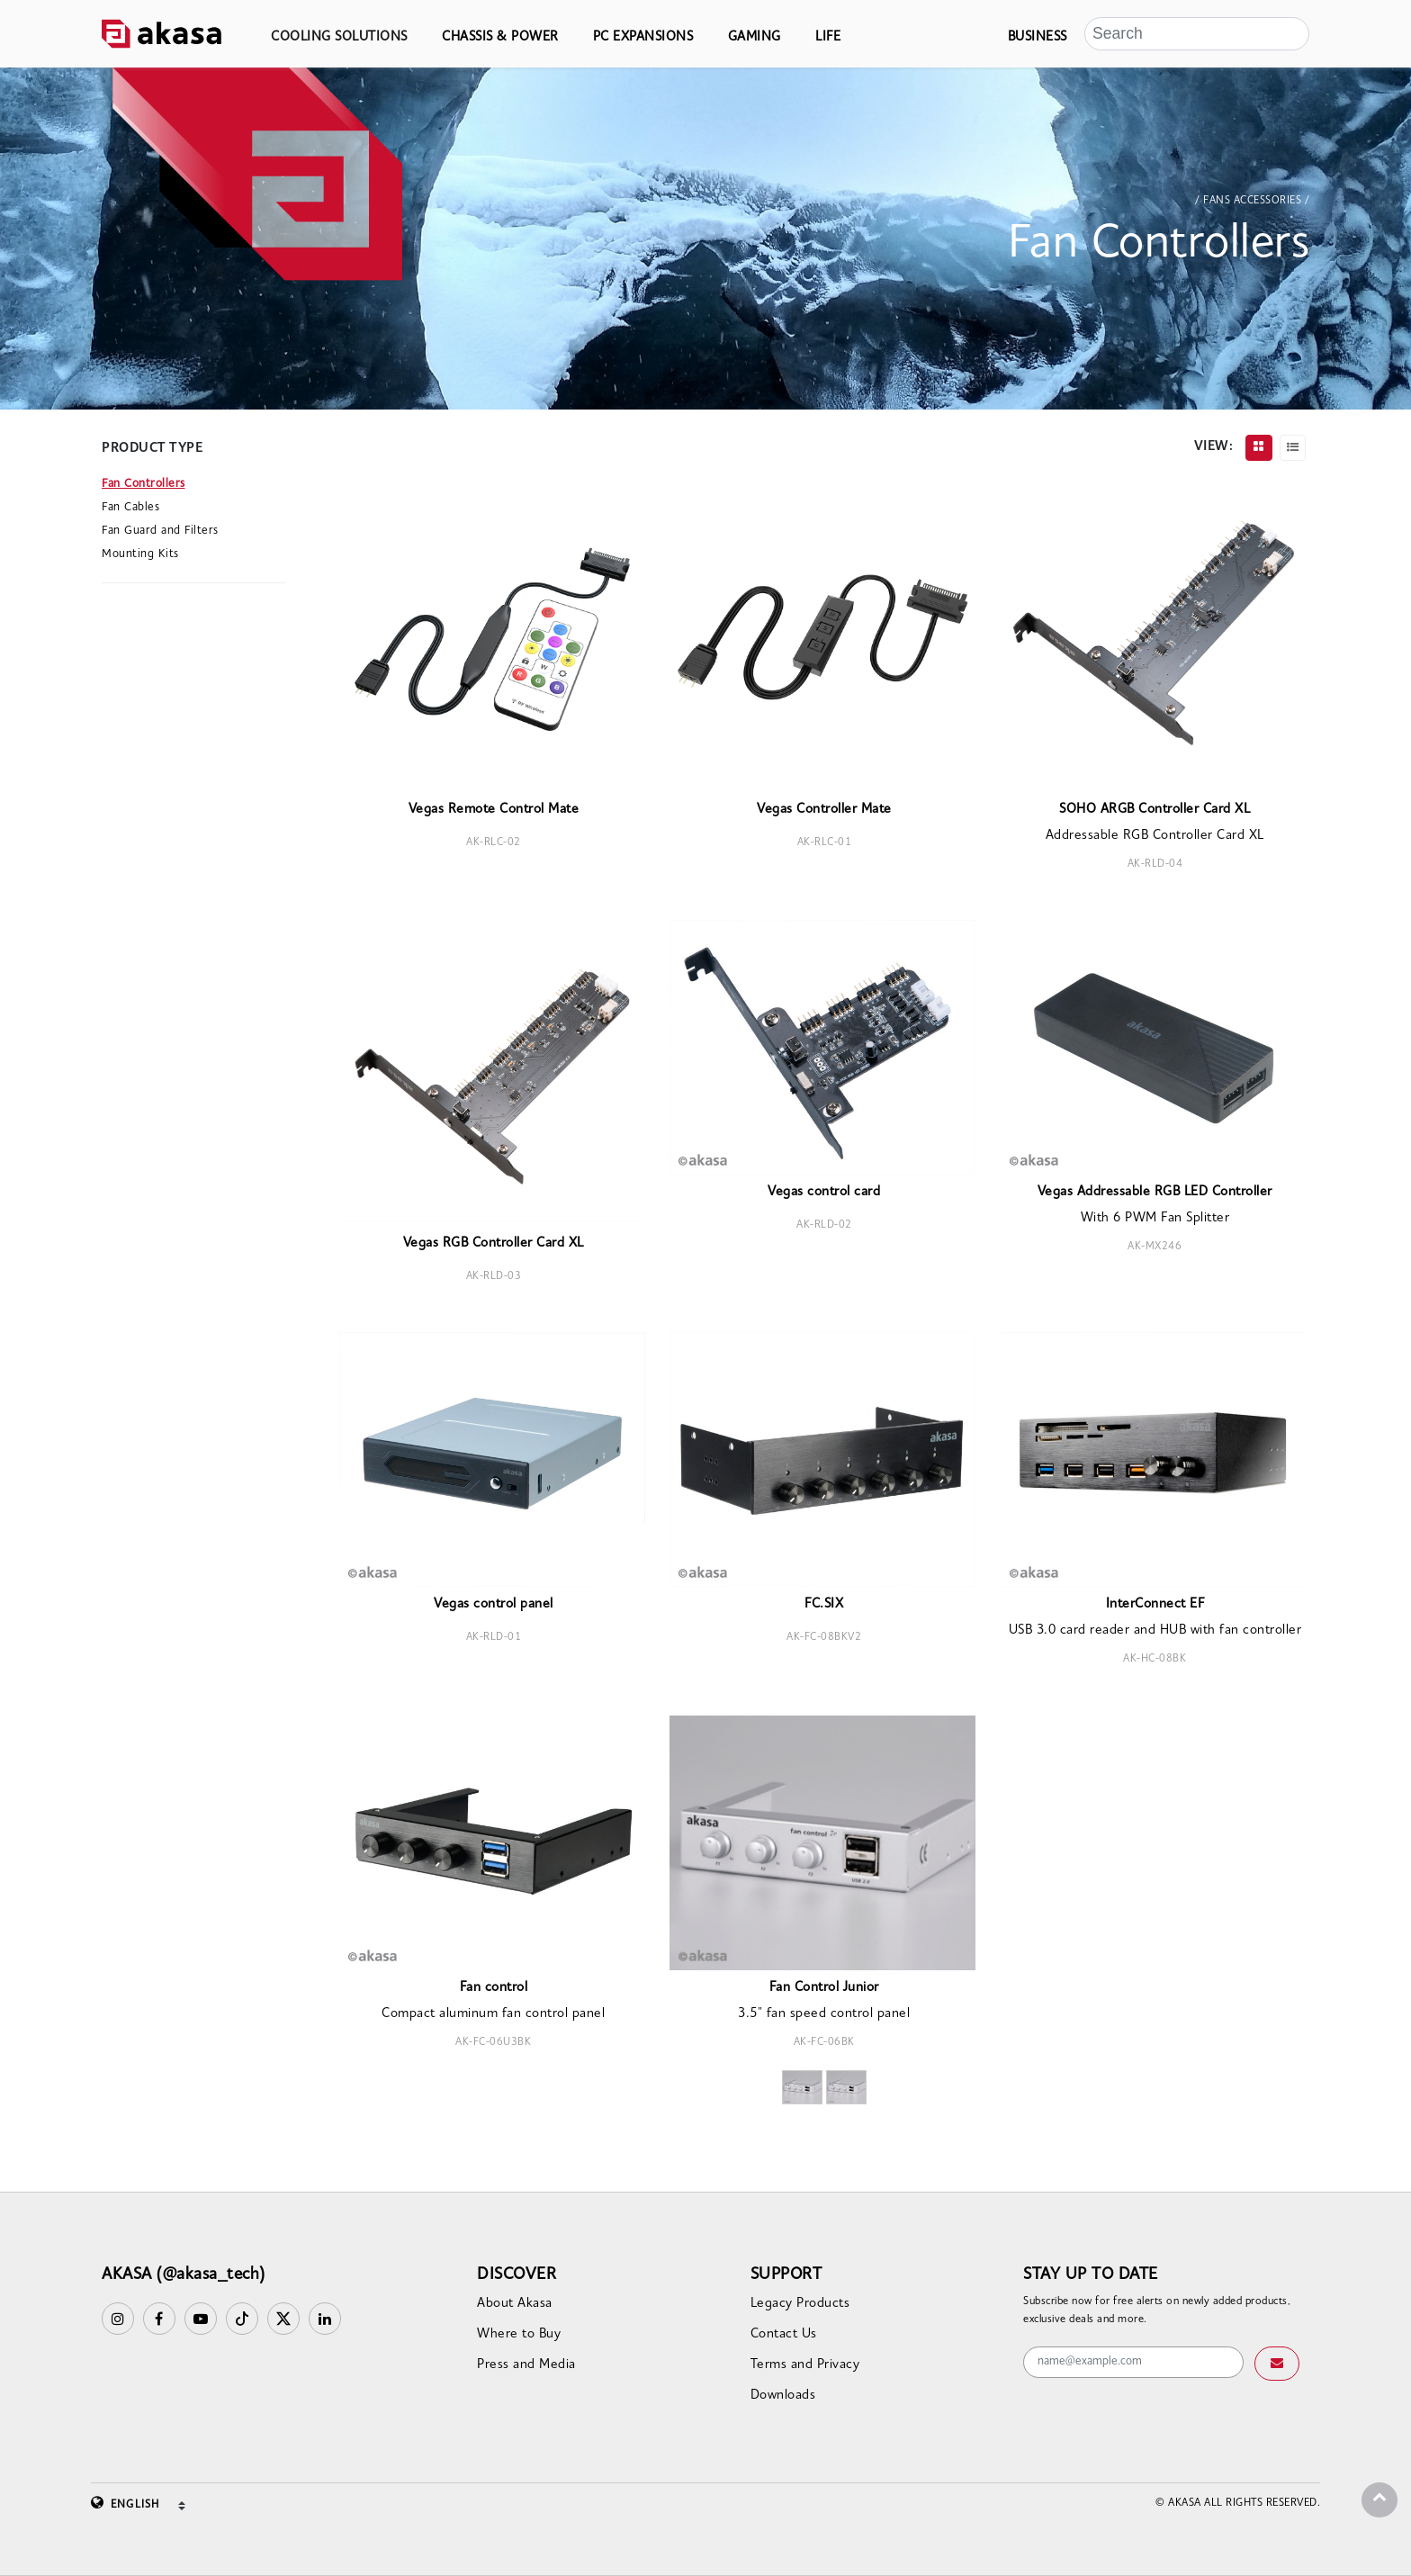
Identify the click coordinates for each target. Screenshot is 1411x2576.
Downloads (783, 2395)
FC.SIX (823, 1604)
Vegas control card (824, 1192)
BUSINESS (1037, 37)
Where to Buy (519, 2334)
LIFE (827, 37)
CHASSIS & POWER (500, 37)
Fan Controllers (143, 484)
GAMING (754, 37)
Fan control (494, 1988)
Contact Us (783, 2334)
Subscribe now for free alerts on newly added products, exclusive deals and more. (1156, 2310)
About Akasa (515, 2303)
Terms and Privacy (805, 2365)
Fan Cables (130, 507)
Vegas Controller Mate (824, 809)
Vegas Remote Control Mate (494, 809)
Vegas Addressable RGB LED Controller (1155, 1192)
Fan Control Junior (824, 1988)
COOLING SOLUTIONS (339, 37)
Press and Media (526, 2365)
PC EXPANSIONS (643, 37)
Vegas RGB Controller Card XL (493, 1243)
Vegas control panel (493, 1604)
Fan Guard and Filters (160, 530)
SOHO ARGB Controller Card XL (1154, 809)
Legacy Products (800, 2303)
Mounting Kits (140, 554)
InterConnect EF (1155, 1604)
